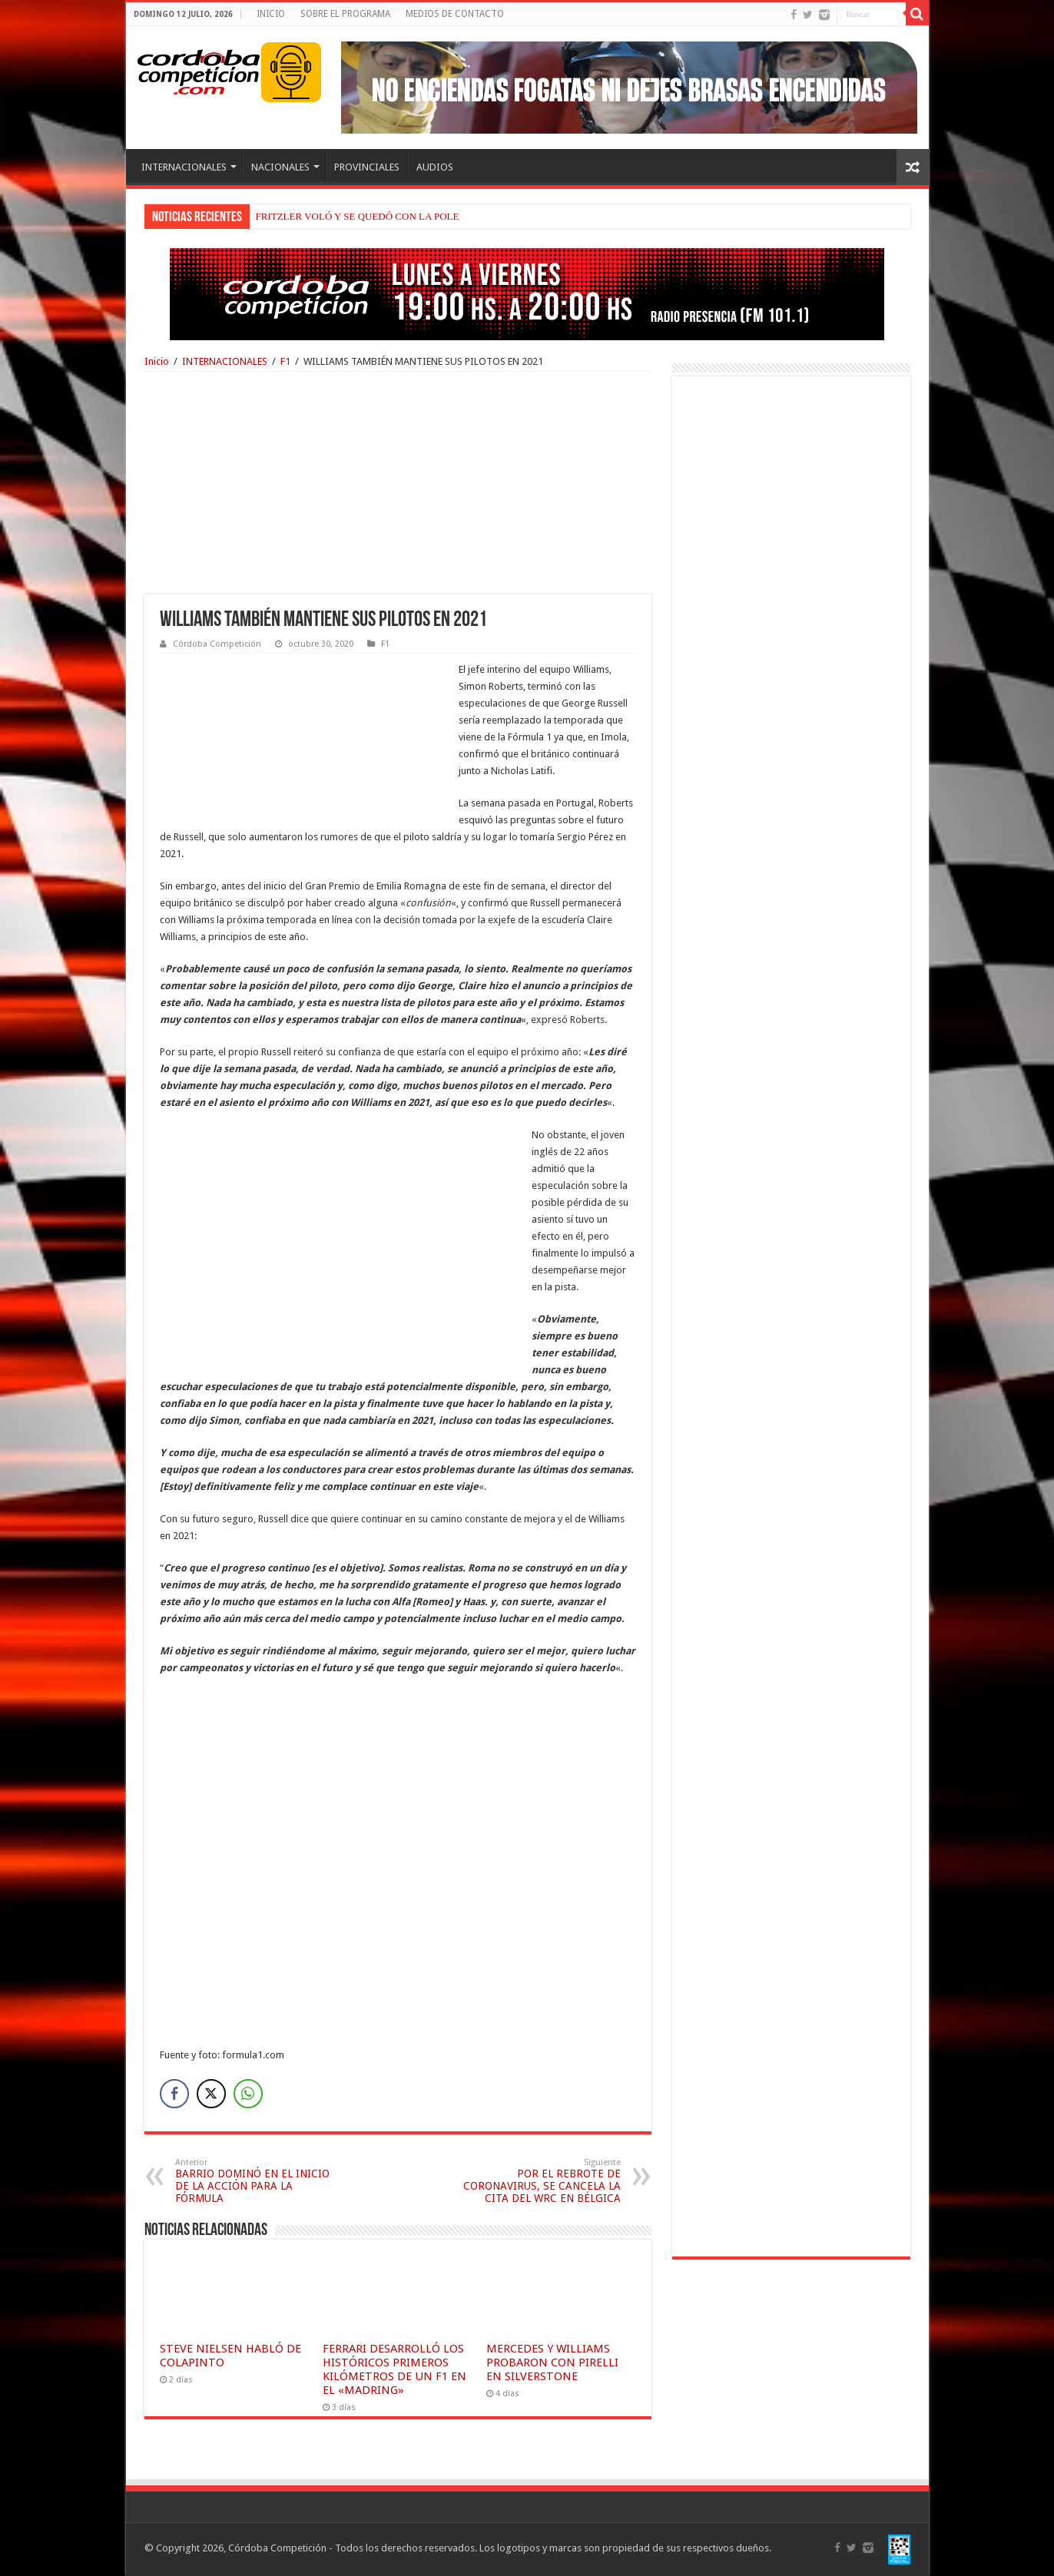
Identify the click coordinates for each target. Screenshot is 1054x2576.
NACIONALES (280, 167)
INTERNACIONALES (184, 167)
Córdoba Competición (217, 644)
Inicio (156, 361)
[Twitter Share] (211, 2093)
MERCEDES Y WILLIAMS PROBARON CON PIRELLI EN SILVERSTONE (552, 2362)
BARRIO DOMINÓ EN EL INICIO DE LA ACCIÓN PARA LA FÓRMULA (254, 2180)
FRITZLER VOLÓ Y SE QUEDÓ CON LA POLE (357, 216)
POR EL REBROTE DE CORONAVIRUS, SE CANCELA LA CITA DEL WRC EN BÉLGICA (542, 2180)
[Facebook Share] (174, 2093)
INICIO (271, 13)
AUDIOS (434, 167)
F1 (285, 361)
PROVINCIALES (366, 167)
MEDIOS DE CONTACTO (455, 13)
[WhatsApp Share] (248, 2093)
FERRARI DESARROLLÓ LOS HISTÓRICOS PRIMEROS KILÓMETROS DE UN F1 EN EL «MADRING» (394, 2369)
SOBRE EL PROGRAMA (345, 13)
